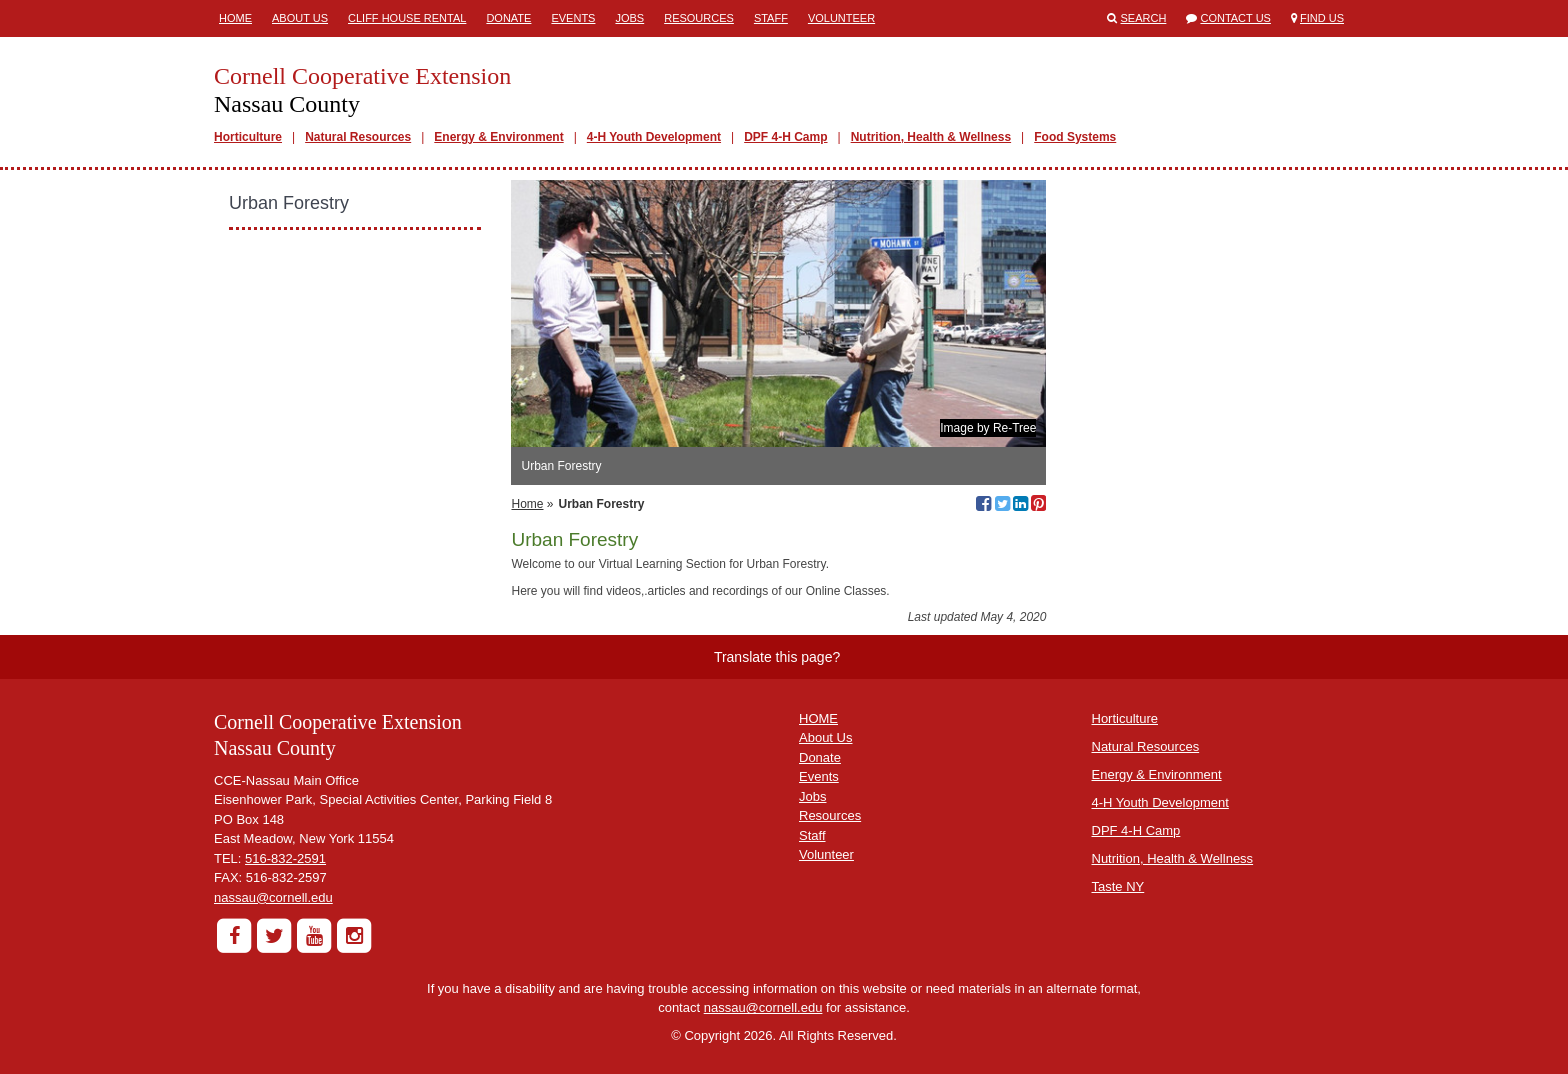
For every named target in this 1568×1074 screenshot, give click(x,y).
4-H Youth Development (654, 137)
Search (1144, 18)
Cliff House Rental (407, 18)
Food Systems (1075, 137)
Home (235, 18)
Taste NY (1118, 886)
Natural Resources (358, 137)
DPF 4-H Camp (785, 137)
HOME (818, 718)
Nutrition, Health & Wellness (931, 137)
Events (573, 18)
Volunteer (841, 18)
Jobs (629, 18)
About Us (300, 18)
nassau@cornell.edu (273, 897)
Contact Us (1235, 18)
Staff (771, 18)
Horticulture (248, 137)
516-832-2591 (285, 858)
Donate (508, 18)
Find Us (1322, 18)
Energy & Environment (498, 137)
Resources (699, 18)
